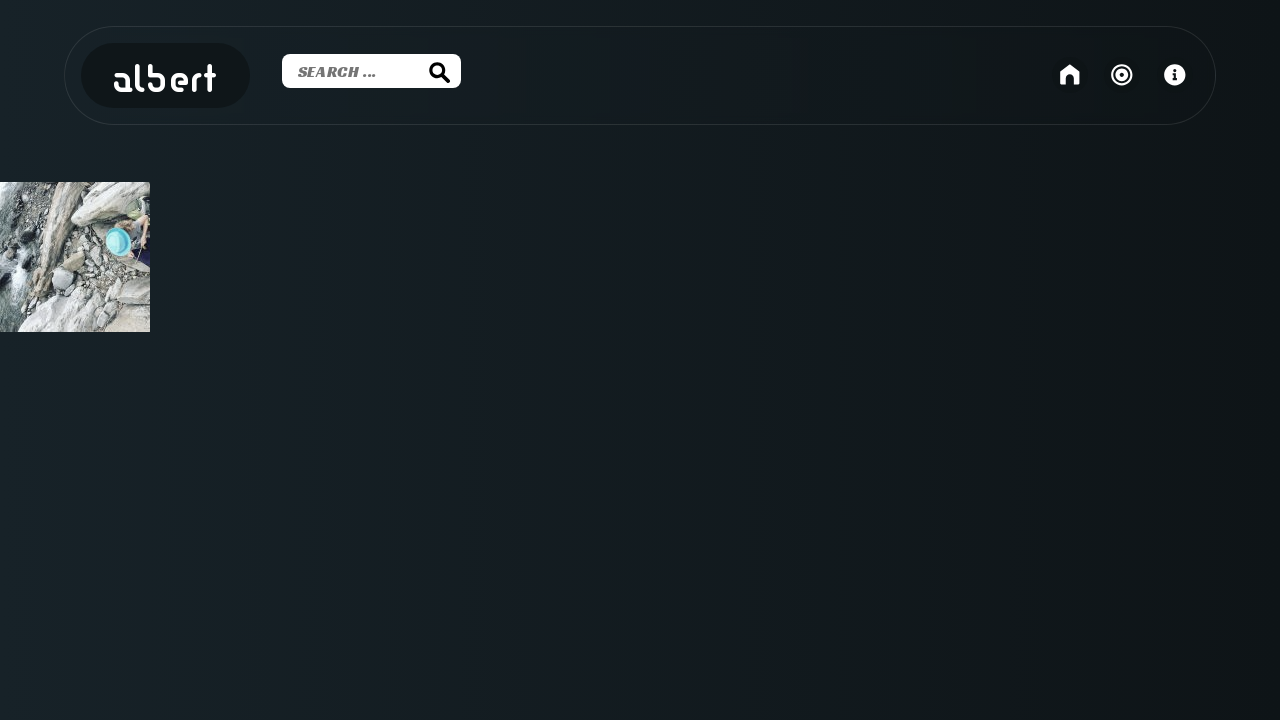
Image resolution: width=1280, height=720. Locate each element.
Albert (165, 80)
